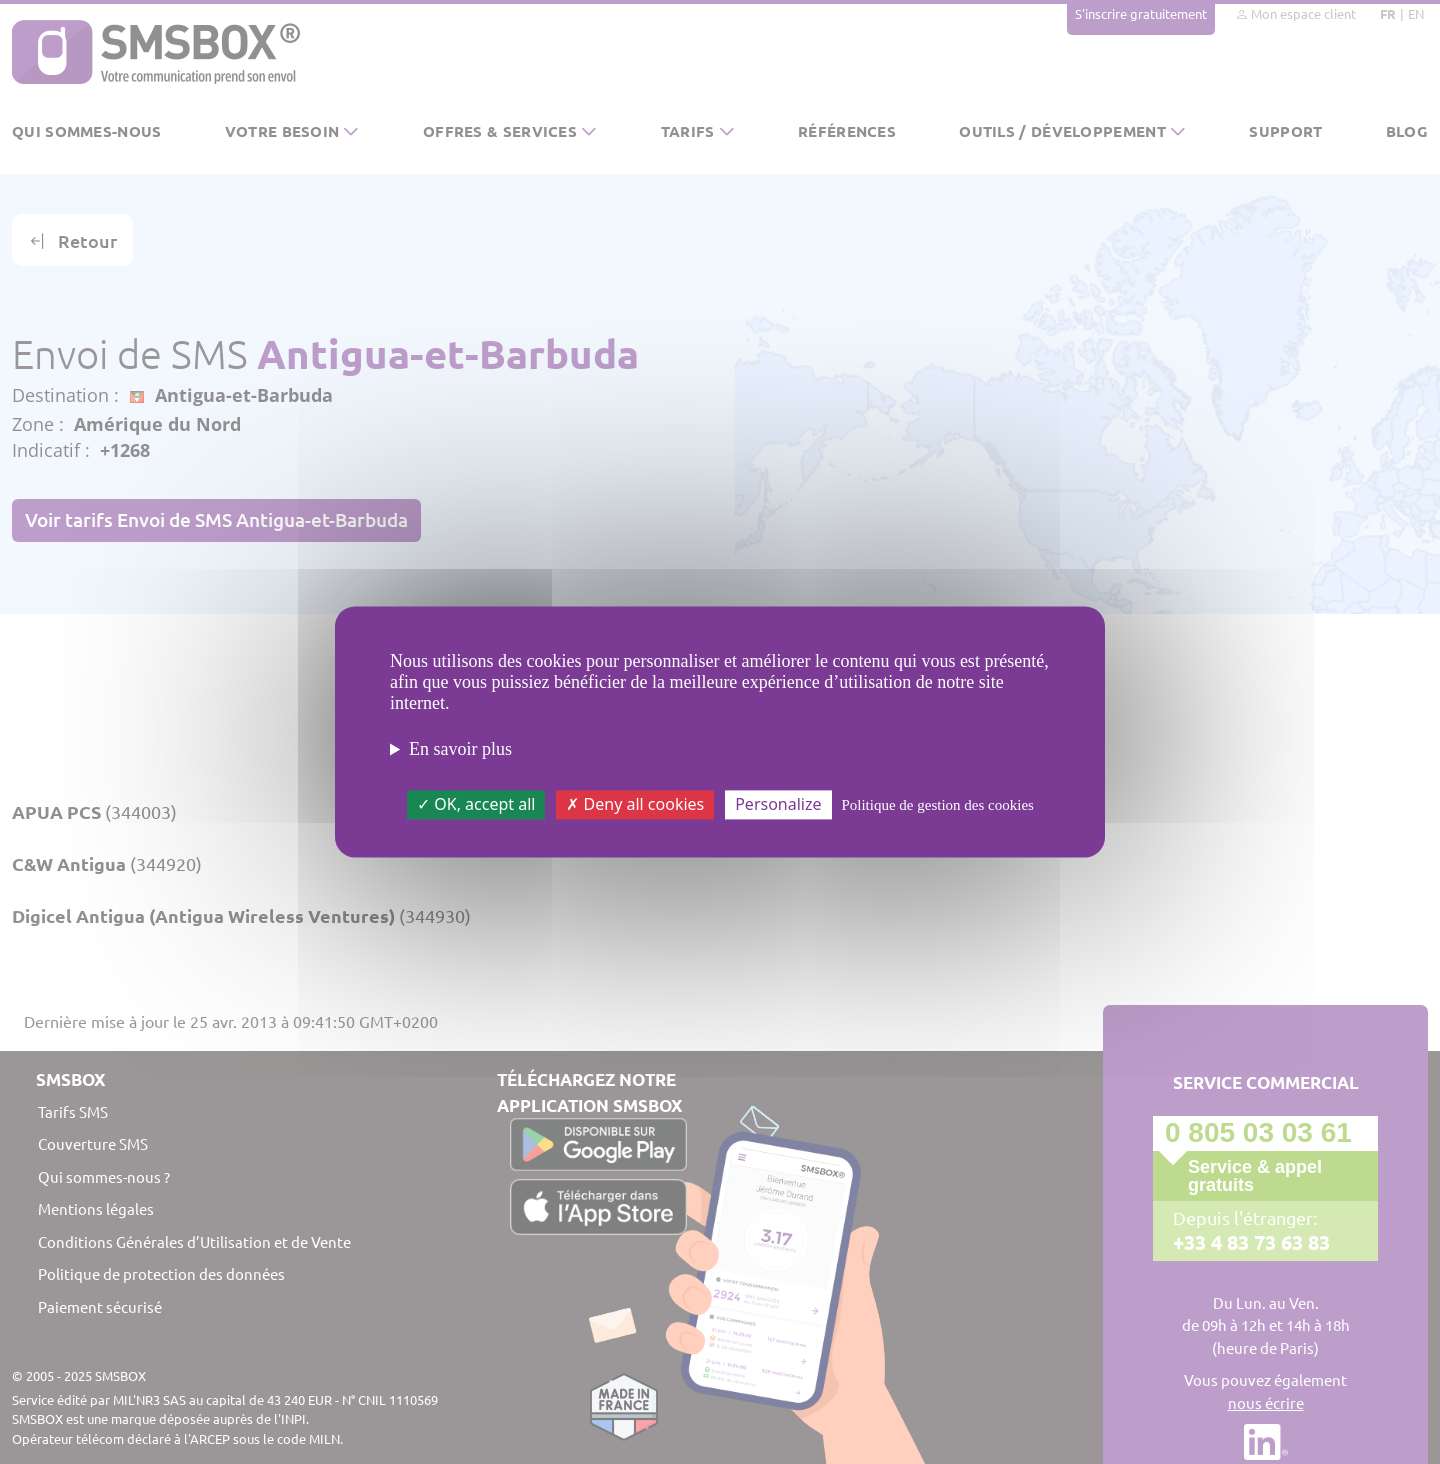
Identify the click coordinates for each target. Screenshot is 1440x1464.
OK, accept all (476, 804)
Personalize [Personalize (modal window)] (778, 804)
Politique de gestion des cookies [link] (937, 805)
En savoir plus (460, 749)
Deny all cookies (635, 804)
